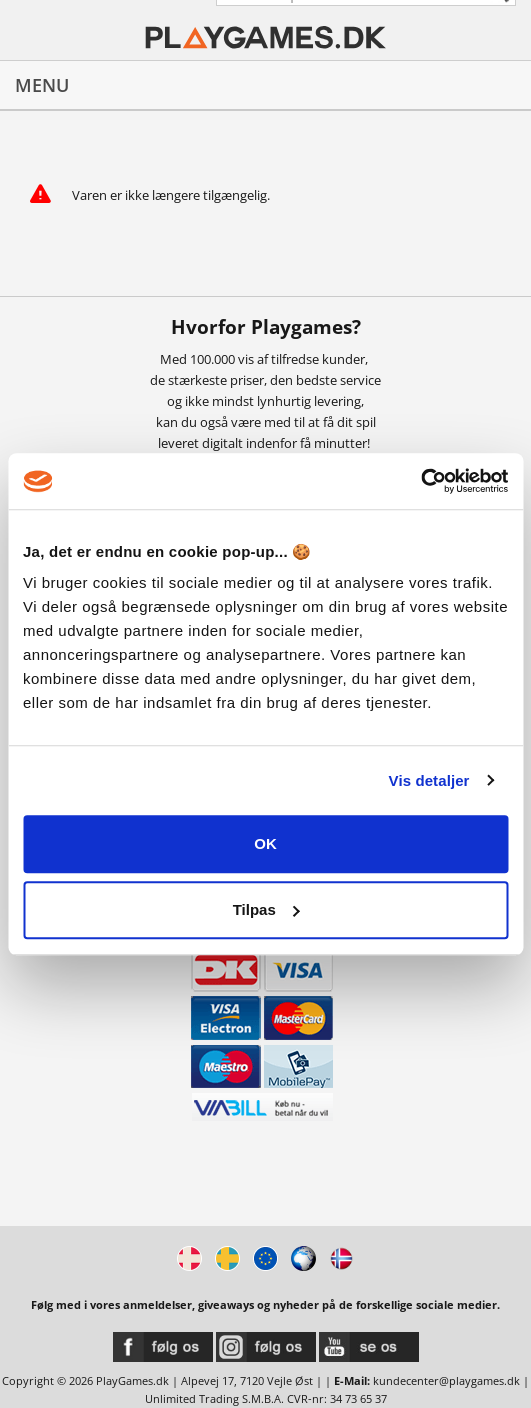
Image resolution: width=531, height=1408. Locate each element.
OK (265, 843)
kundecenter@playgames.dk (446, 1380)
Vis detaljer (429, 780)
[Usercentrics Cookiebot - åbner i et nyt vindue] (420, 481)
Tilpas (266, 909)
